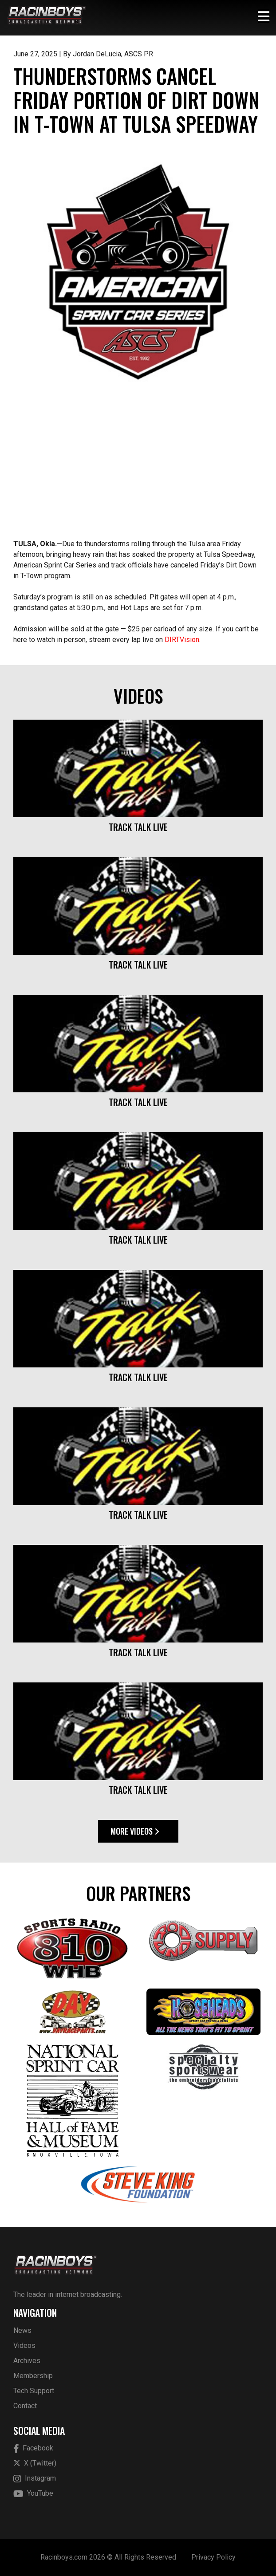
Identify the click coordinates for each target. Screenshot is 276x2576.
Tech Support (33, 2391)
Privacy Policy (213, 2557)
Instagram (34, 2478)
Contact (25, 2406)
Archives (26, 2360)
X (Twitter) (34, 2463)
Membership (33, 2375)
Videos (24, 2345)
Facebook (33, 2448)
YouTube (33, 2493)
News (22, 2330)
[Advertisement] (138, 470)
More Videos (134, 1831)
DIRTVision (182, 639)
